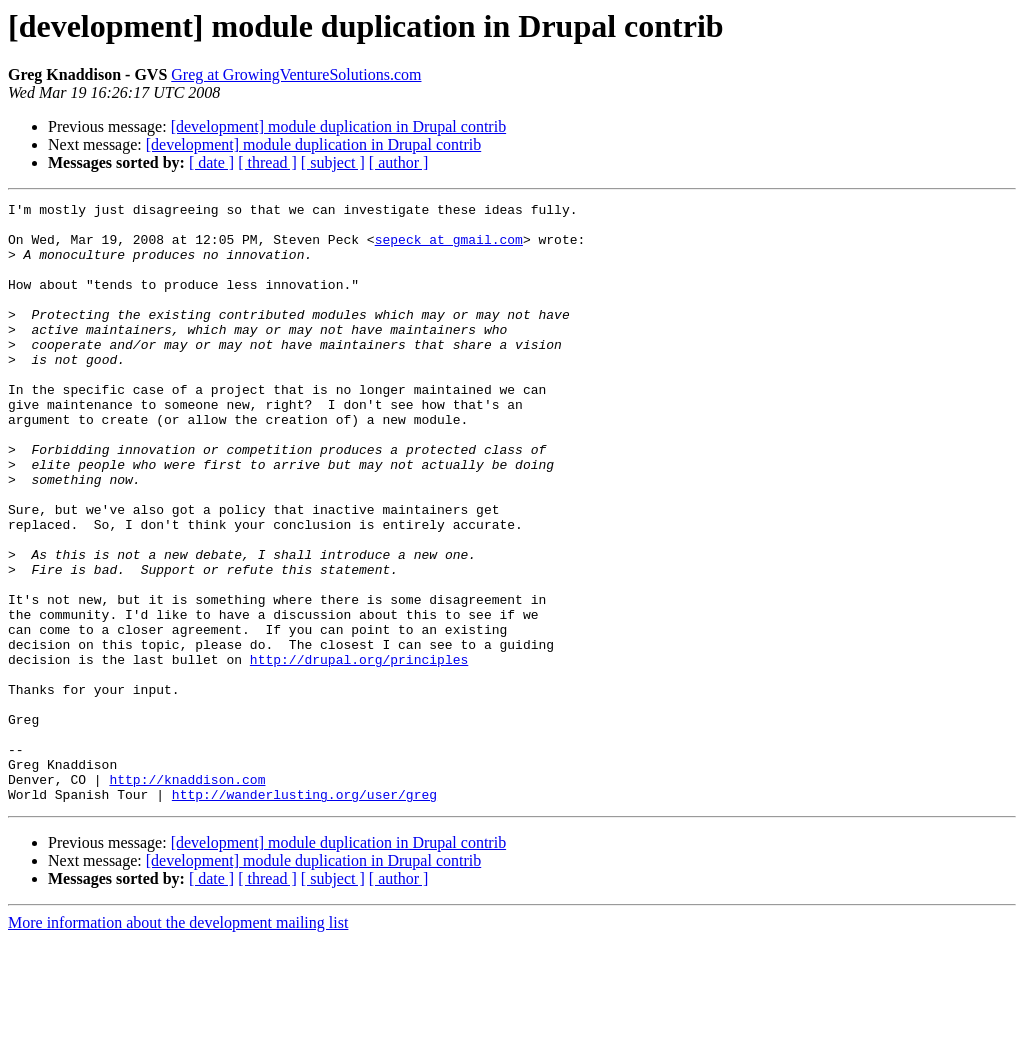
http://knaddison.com (187, 896)
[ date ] (211, 162)
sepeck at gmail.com (449, 248)
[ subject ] (333, 162)
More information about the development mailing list (178, 1042)
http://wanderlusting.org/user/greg (304, 914)
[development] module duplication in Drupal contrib (338, 126)
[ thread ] (267, 162)
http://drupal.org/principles (359, 752)
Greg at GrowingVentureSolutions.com (296, 74)
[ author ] (399, 162)
